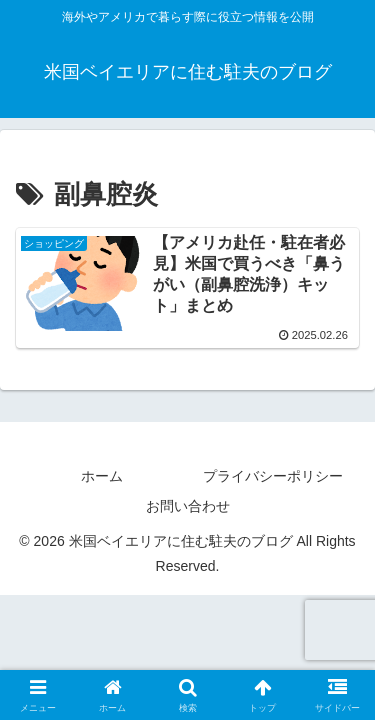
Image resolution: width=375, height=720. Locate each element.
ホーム (102, 476)
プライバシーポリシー (273, 476)
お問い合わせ (188, 506)
